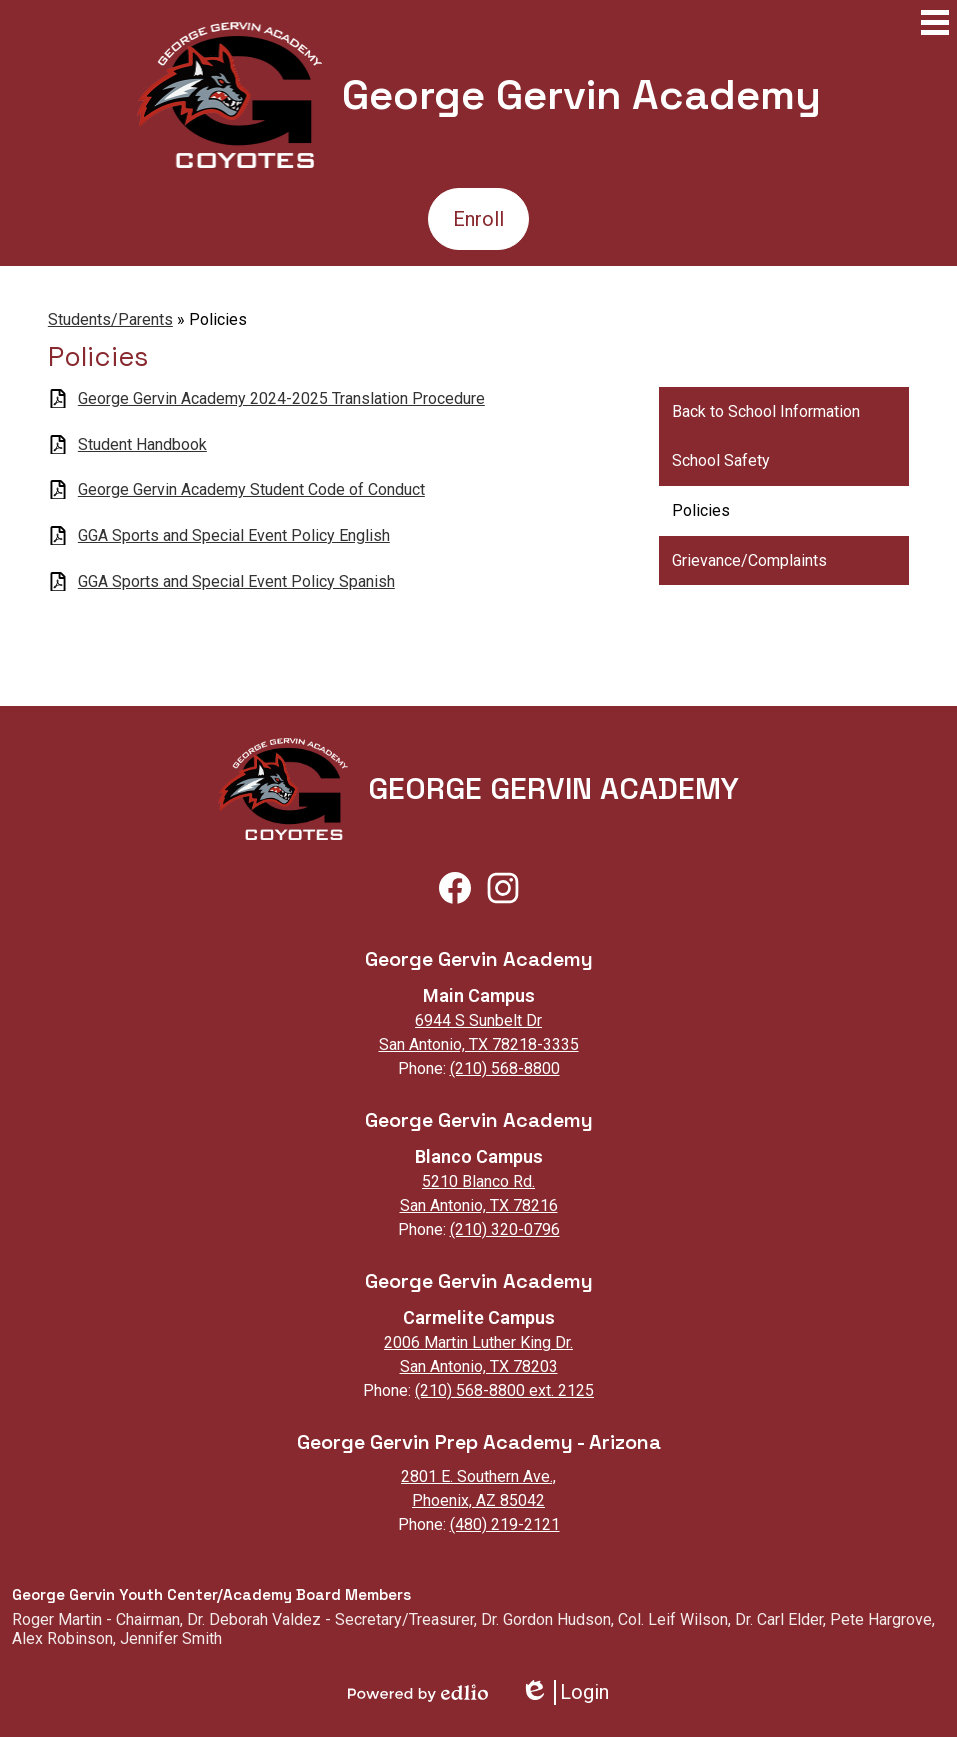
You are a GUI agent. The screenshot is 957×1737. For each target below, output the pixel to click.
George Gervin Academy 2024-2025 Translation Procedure (281, 398)
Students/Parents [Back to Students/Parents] (110, 319)
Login (564, 1692)
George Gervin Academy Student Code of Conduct (251, 489)
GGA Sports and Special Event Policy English (234, 535)
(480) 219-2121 (505, 1524)
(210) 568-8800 (505, 1068)
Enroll (478, 219)
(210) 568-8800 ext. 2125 (504, 1390)
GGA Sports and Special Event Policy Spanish (236, 581)
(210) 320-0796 (505, 1229)
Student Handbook (142, 444)
